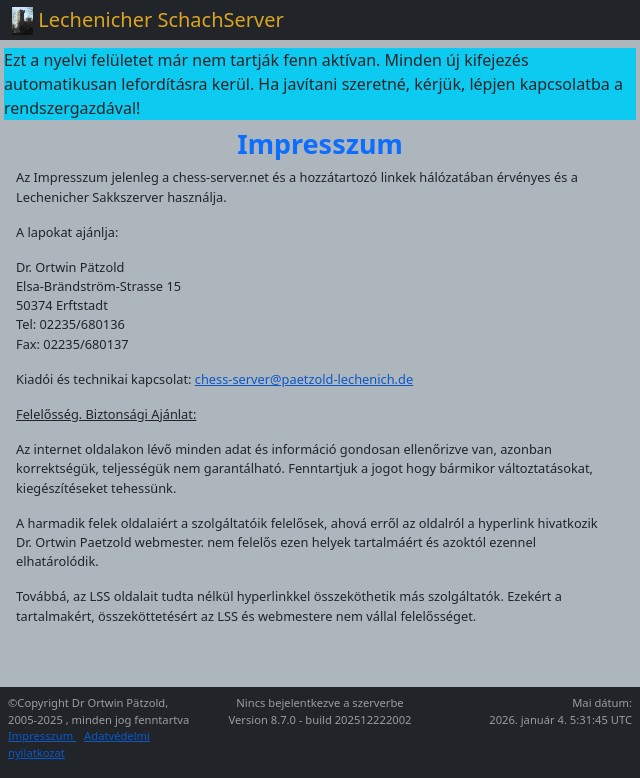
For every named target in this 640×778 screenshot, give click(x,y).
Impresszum (42, 735)
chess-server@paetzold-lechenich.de (304, 379)
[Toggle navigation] (600, 20)
